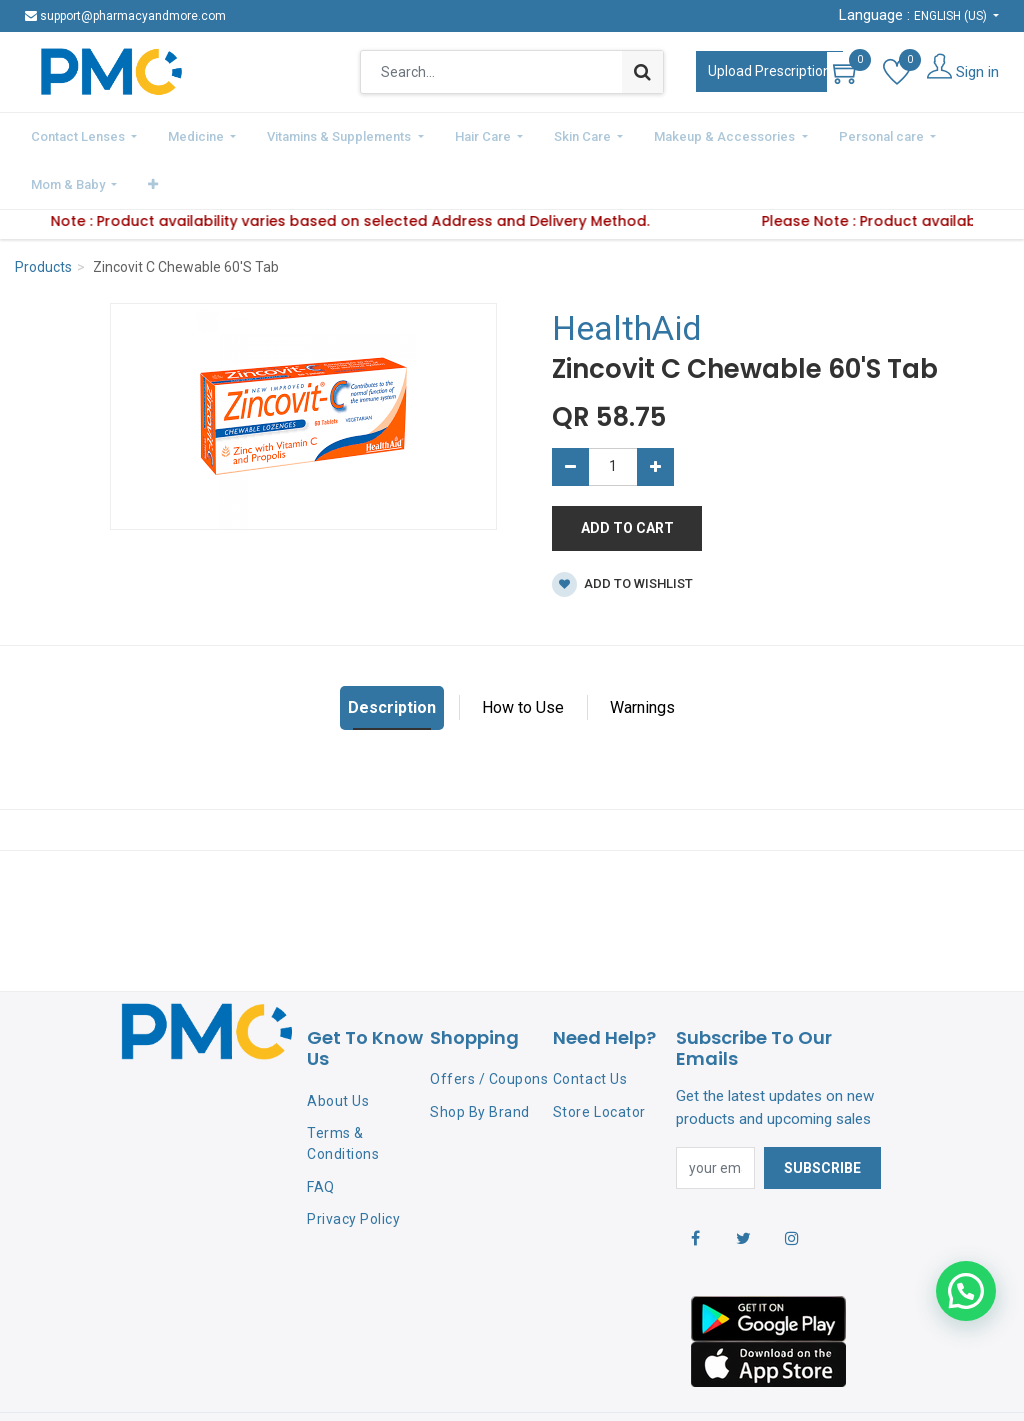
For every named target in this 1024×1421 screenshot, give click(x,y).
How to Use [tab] (523, 653)
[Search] (642, 72)
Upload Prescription (769, 71)
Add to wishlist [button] (622, 530)
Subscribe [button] (822, 1114)
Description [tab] (392, 653)
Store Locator (599, 1059)
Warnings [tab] (642, 653)
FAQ (321, 1133)
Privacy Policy (353, 1166)
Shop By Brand (480, 1059)
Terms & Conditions (343, 1089)
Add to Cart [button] (627, 474)
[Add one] (655, 413)
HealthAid (627, 275)
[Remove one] (570, 413)
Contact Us (590, 1026)
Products (43, 214)
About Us (338, 1048)
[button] (963, 134)
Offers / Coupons (489, 1026)
